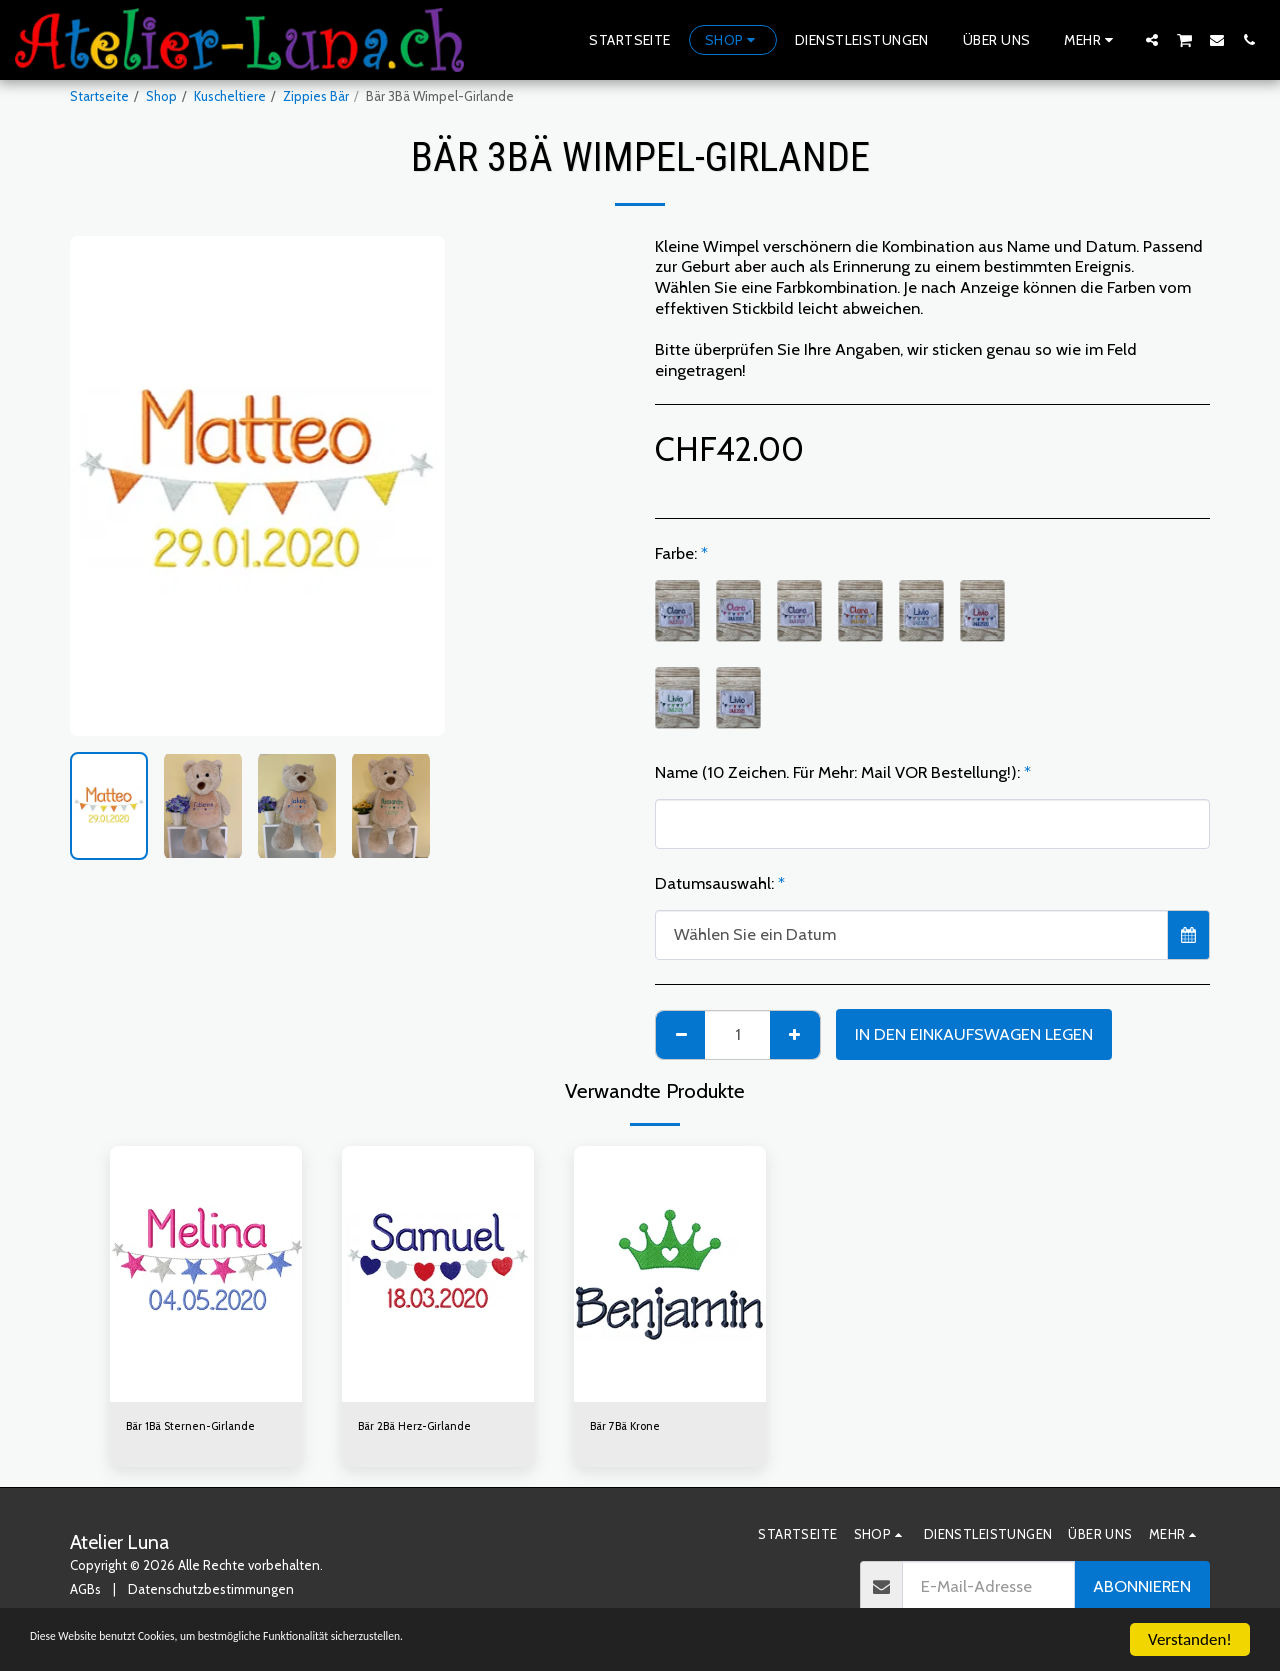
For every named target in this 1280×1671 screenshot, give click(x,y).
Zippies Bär (316, 96)
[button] (1152, 39)
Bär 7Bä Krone (631, 1427)
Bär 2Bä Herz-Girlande (423, 1427)
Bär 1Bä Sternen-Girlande (200, 1427)
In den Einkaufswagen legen (974, 1034)
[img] (206, 1274)
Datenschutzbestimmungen (211, 1592)
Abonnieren (1142, 1589)
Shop (161, 96)
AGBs (85, 1592)
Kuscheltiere (230, 96)
